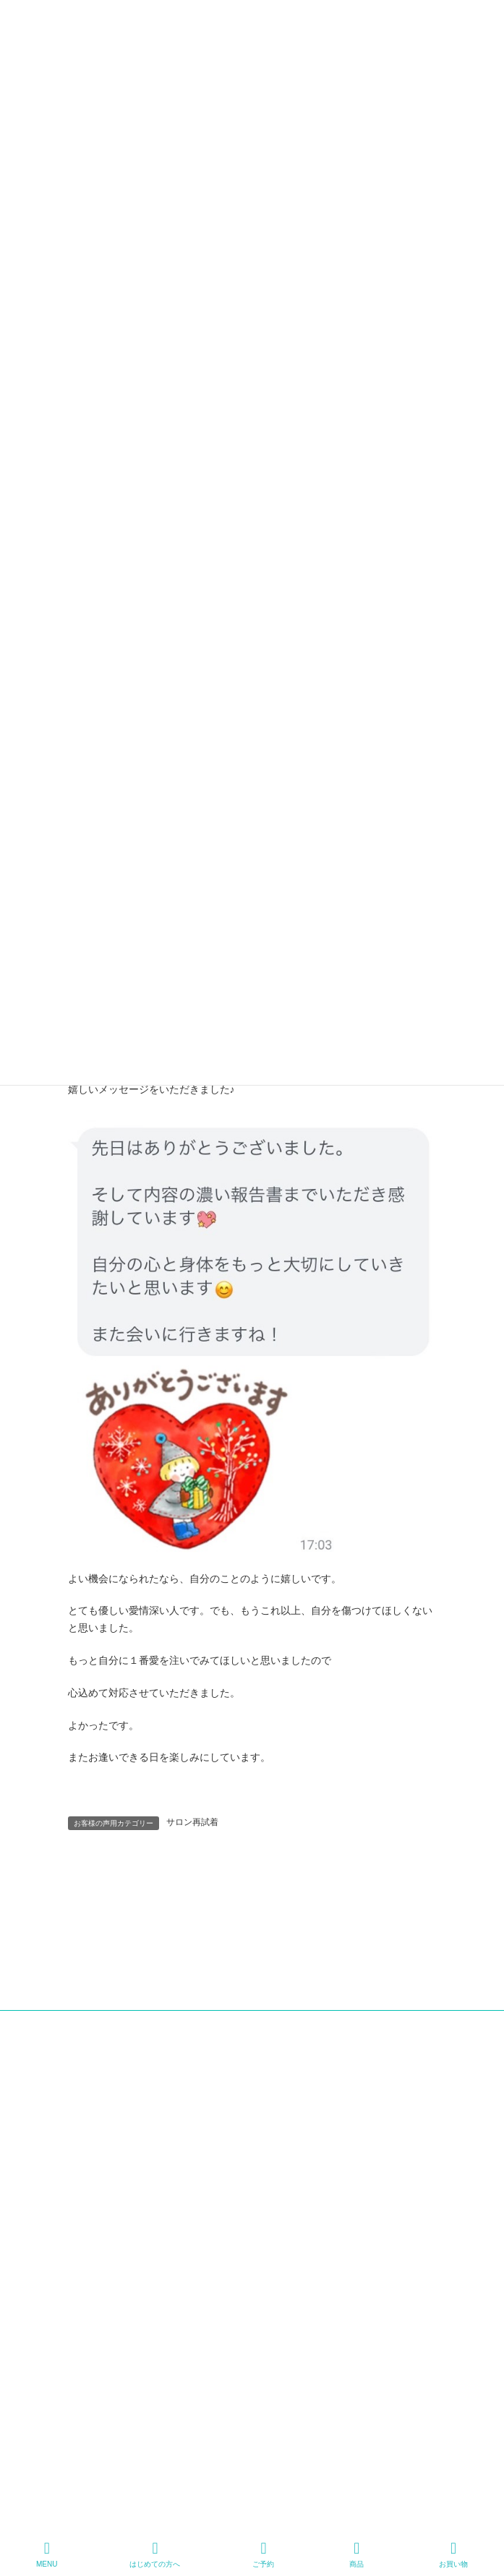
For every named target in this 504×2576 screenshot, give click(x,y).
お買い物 (453, 2554)
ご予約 (263, 2554)
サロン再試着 (192, 1822)
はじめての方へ (154, 2554)
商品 (356, 2554)
